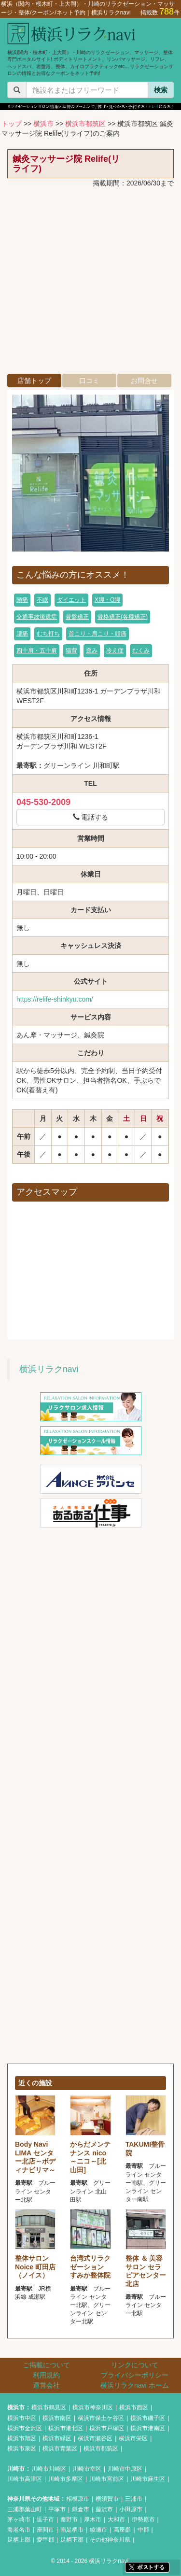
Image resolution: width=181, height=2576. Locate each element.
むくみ (141, 650)
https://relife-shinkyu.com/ (54, 999)
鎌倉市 (80, 2509)
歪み (91, 650)
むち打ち (48, 633)
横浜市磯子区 (147, 2418)
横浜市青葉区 (59, 2448)
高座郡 (122, 2529)
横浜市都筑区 (85, 123)
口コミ (89, 380)
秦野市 (69, 2519)
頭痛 (22, 599)
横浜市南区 (56, 2418)
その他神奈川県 (110, 2539)
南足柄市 (72, 2529)
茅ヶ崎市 (18, 2519)
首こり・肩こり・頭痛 (97, 633)
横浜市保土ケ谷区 (101, 2418)
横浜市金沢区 (24, 2428)
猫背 (71, 650)
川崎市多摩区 (65, 2479)
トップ (11, 123)
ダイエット (71, 599)
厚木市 (92, 2519)
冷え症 (115, 650)
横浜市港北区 (65, 2428)
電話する (91, 817)
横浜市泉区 (21, 2448)
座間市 (45, 2529)
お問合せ (144, 380)
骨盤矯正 (77, 616)
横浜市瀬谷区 (95, 2438)
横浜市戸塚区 (106, 2428)
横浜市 (43, 123)
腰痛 (22, 633)
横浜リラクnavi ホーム (134, 2385)
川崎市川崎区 (48, 2468)
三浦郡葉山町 (24, 2509)
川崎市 (16, 2468)
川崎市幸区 (86, 2468)
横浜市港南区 (147, 2428)
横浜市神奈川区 (92, 2407)
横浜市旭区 (21, 2438)
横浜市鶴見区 (48, 2407)
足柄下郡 (72, 2539)
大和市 (116, 2519)
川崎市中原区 (125, 2468)
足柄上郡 (18, 2539)
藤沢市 (104, 2509)
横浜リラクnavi (48, 1369)
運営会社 (46, 2385)
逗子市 (45, 2519)
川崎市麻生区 (147, 2479)
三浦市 (133, 2498)
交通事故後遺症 (36, 616)
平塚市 (57, 2509)
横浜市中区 (21, 2418)
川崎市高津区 (24, 2479)
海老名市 (18, 2529)
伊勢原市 (143, 2519)
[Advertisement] (90, 283)
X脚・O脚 (107, 599)
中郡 (143, 2529)
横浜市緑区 (56, 2438)
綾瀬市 (98, 2529)
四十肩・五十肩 (36, 650)
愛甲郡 (45, 2539)
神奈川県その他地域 (33, 2498)
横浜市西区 (133, 2407)
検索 (160, 90)
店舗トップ (34, 380)
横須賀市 (107, 2498)
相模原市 (77, 2498)
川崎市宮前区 (106, 2479)
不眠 (42, 599)
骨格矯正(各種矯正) (122, 616)
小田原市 (130, 2509)
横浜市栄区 (133, 2438)
